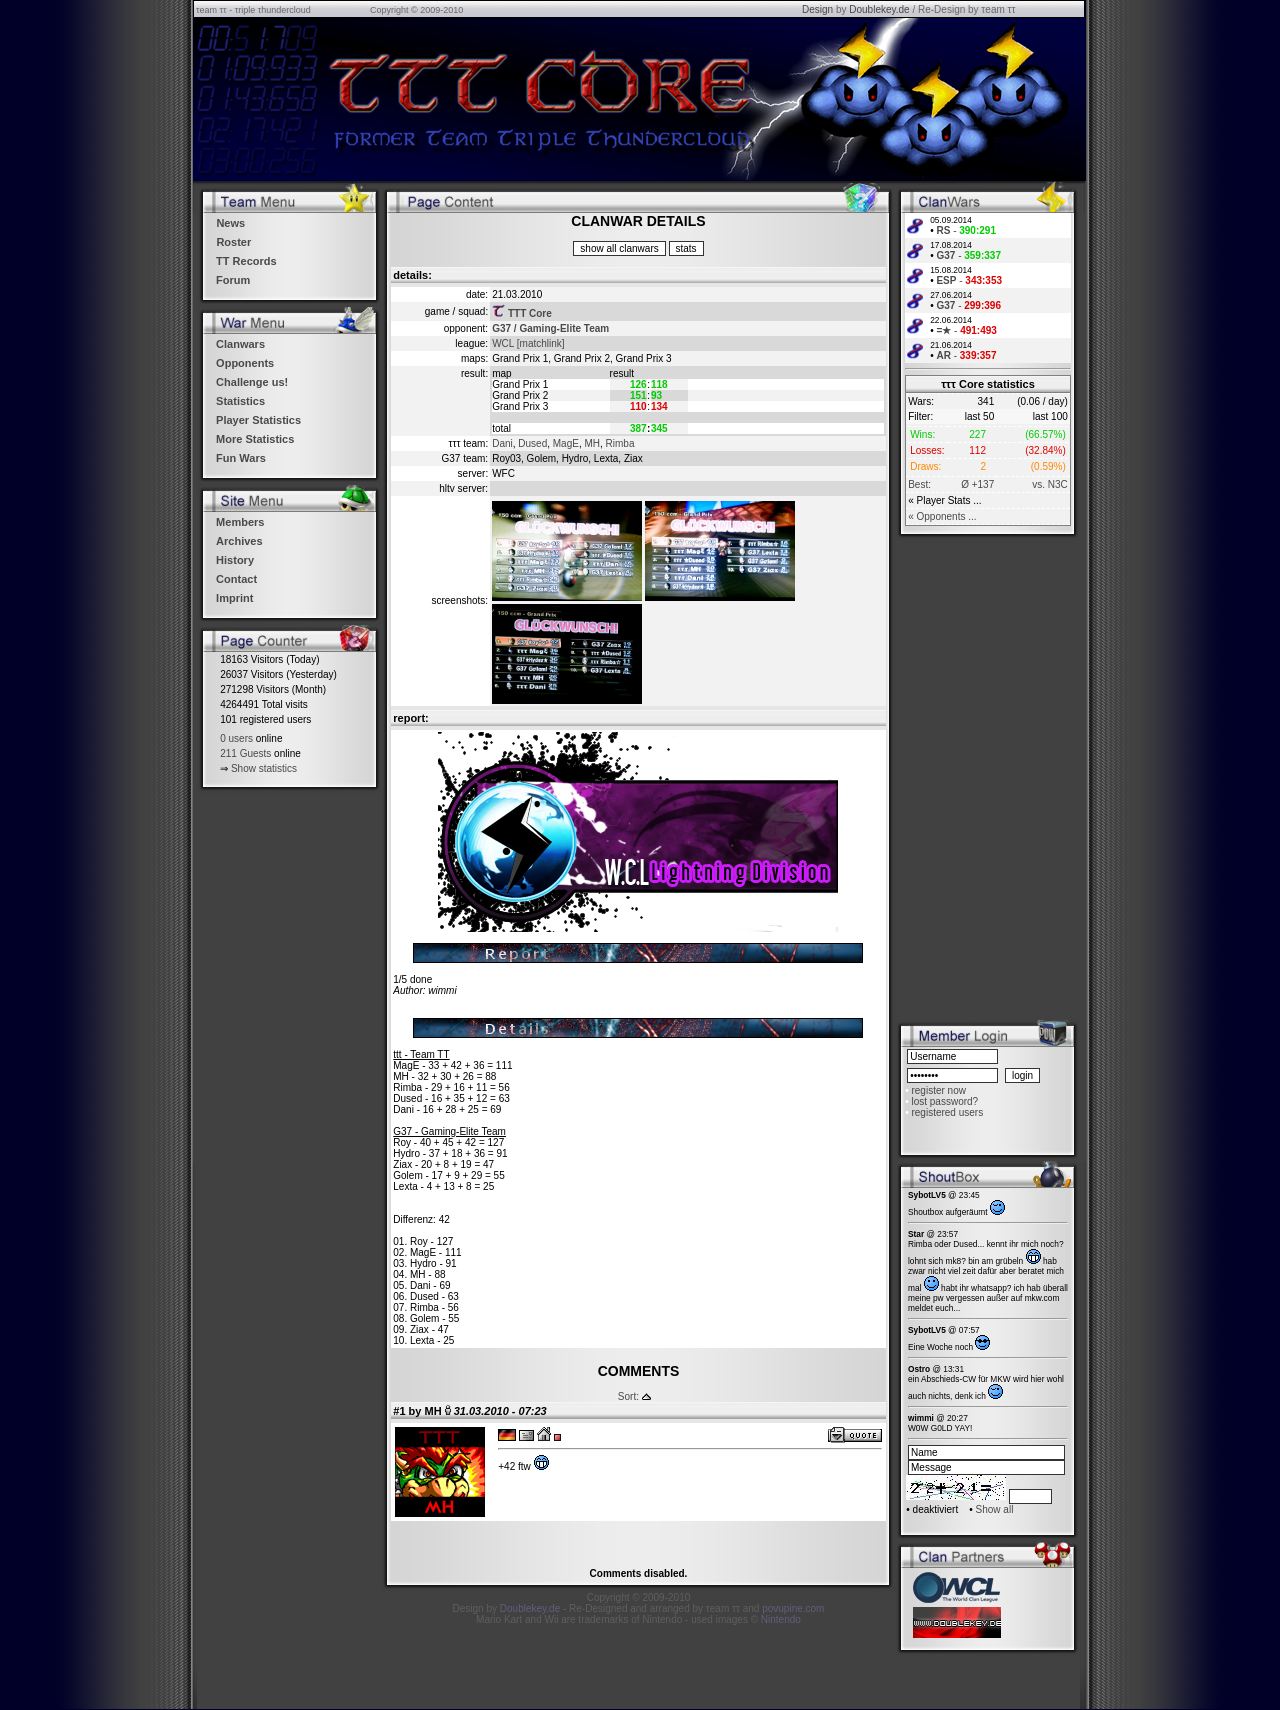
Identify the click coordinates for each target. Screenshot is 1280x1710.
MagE (566, 443)
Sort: (628, 1396)
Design (817, 9)
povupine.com (793, 1608)
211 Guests (245, 753)
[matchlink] (541, 343)
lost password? (944, 1101)
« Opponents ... (942, 516)
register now (938, 1090)
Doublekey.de (879, 9)
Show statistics (264, 768)
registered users (947, 1112)
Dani (502, 443)
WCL (503, 343)
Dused (532, 443)
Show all (995, 1509)
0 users (236, 738)
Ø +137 (977, 484)
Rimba (620, 443)
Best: (919, 484)
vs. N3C (1050, 484)
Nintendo (781, 1619)
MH (592, 443)
